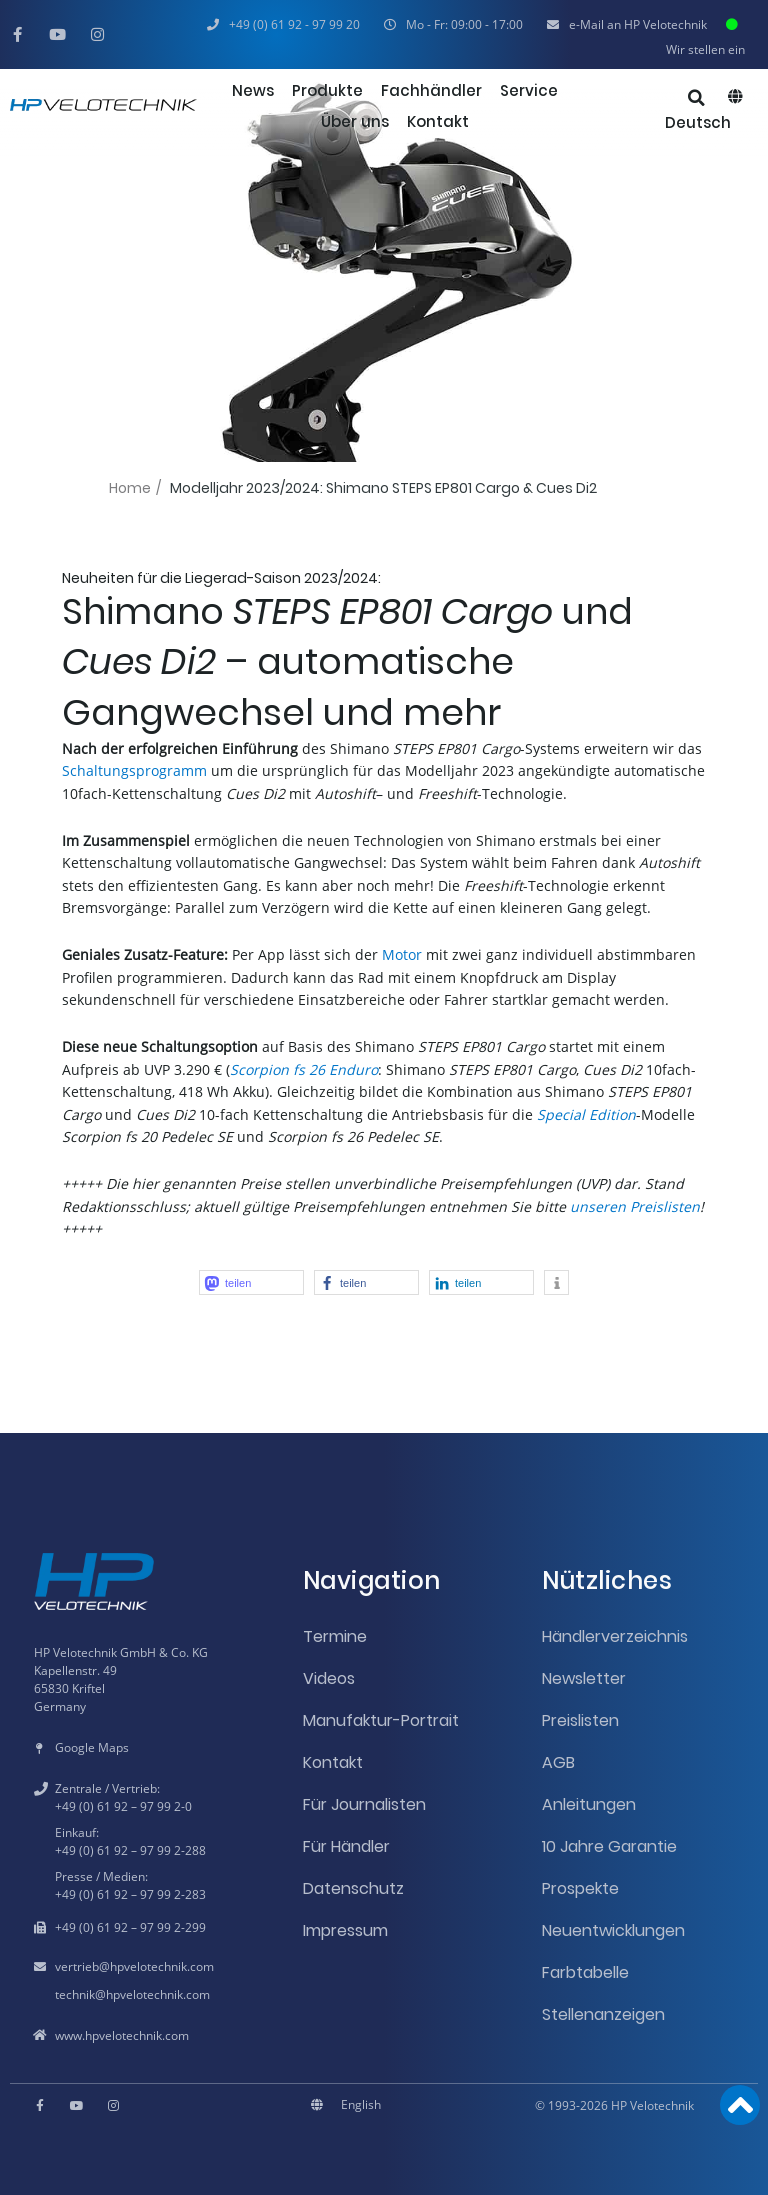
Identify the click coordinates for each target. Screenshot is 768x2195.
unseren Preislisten (635, 1206)
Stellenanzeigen (603, 2014)
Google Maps (92, 1747)
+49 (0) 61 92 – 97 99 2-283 (130, 1894)
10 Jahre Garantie (609, 1846)
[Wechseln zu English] (361, 2105)
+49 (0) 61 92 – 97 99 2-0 (123, 1806)
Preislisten (580, 1720)
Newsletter (584, 1678)
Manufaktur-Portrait (381, 1720)
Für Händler (346, 1846)
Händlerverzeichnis (615, 1636)
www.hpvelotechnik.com (122, 2035)
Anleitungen (589, 1804)
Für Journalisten (364, 1804)
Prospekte (580, 1888)
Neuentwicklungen (613, 1930)
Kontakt (333, 1762)
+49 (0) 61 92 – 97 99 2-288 (130, 1850)
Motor (402, 954)
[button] (453, 25)
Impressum (345, 1930)
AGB (558, 1762)
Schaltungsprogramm (134, 770)
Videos (329, 1678)
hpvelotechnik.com (162, 1966)
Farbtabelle (585, 1972)
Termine (335, 1636)
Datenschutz (353, 1888)
